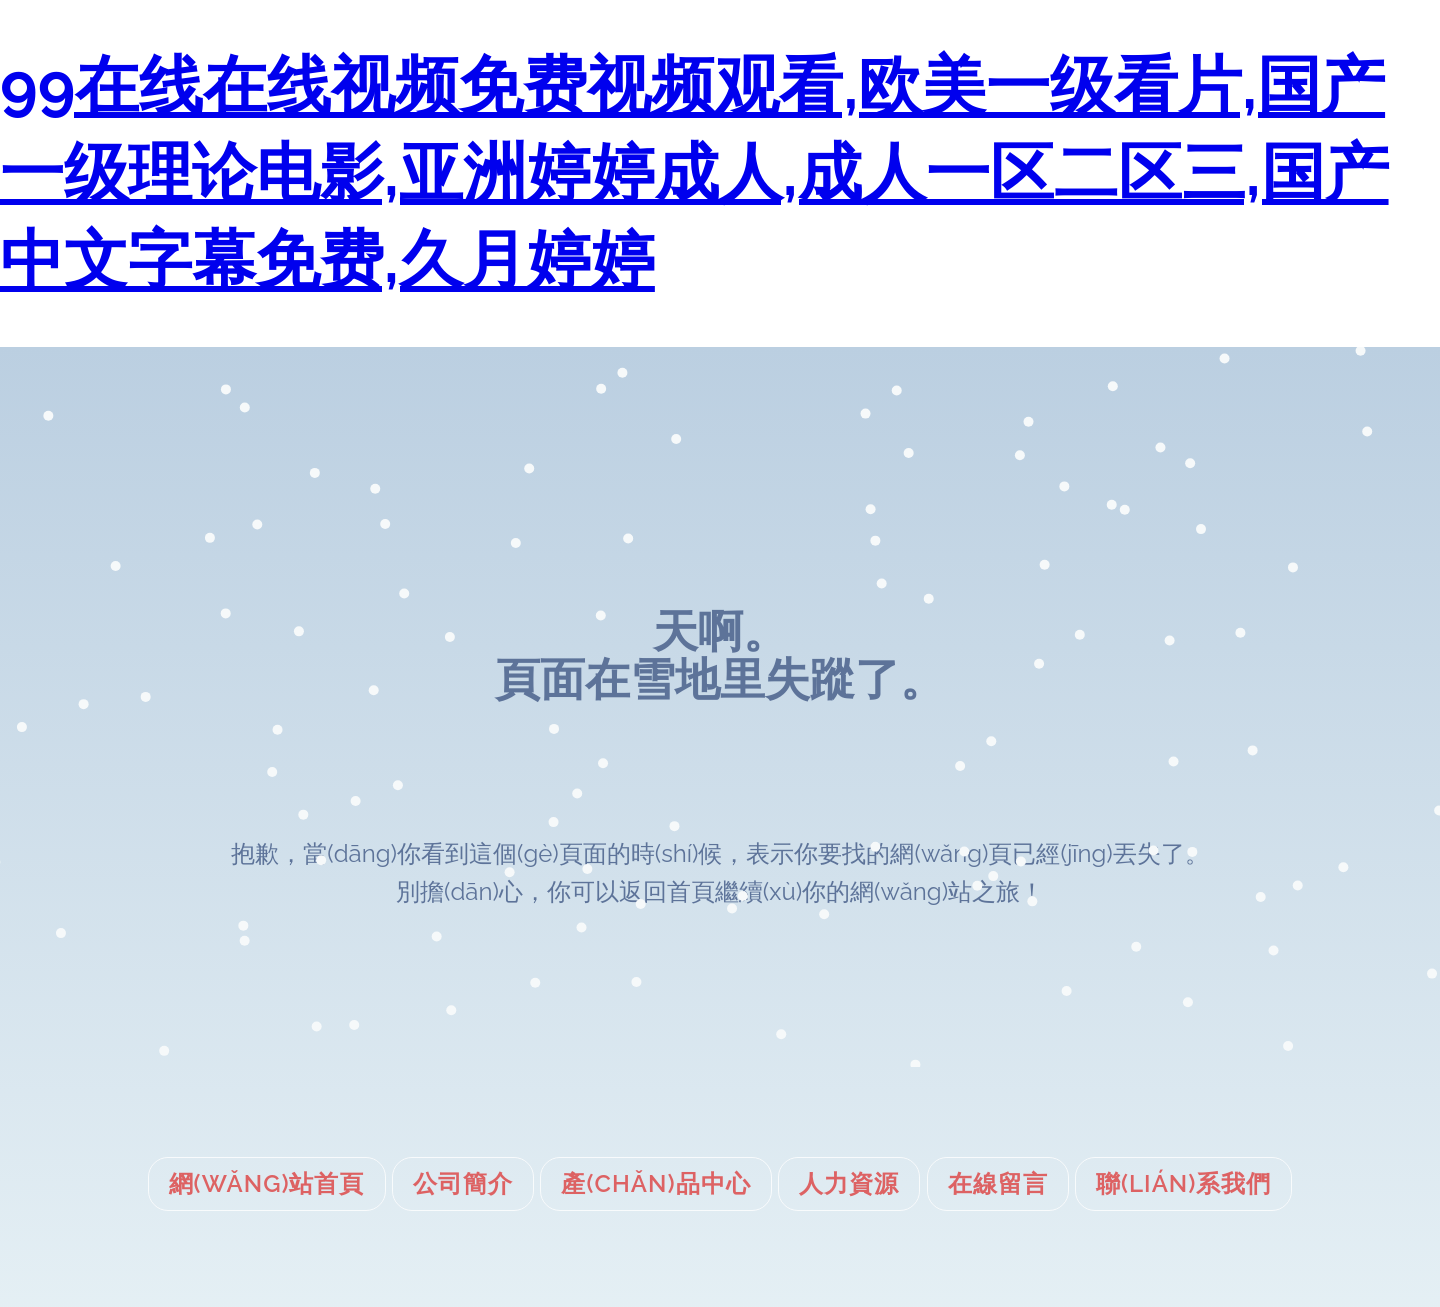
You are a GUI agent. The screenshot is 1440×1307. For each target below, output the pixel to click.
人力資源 (849, 1183)
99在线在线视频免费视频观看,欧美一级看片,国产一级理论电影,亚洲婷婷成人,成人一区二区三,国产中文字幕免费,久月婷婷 (694, 172)
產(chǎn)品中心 (655, 1183)
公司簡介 (463, 1183)
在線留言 (998, 1183)
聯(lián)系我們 (1183, 1183)
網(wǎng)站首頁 (267, 1183)
